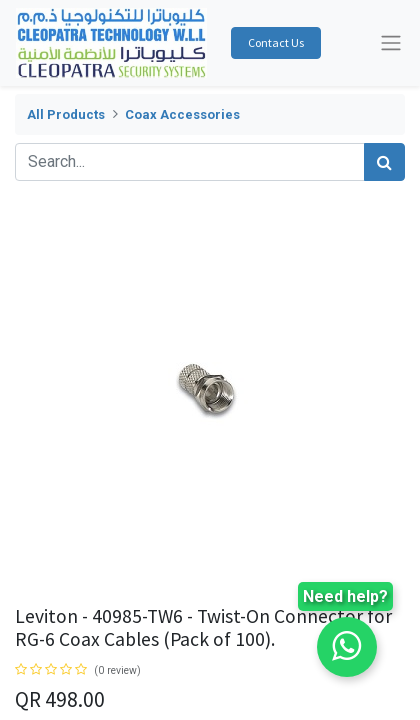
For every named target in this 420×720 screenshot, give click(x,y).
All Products (66, 114)
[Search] (384, 162)
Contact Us (276, 42)
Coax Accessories (182, 114)
